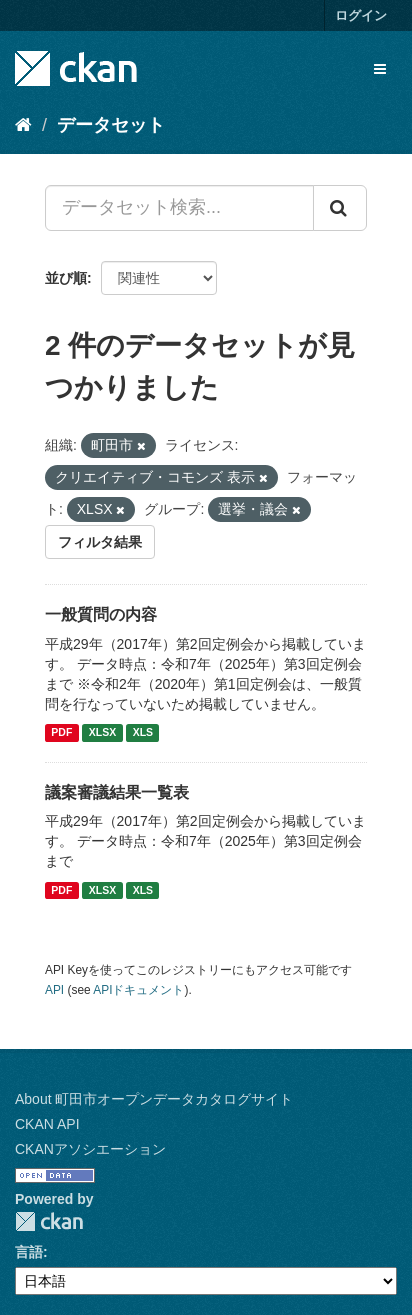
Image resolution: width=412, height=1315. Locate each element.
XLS (143, 733)
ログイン (361, 15)
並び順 (66, 278)
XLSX (102, 733)
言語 (29, 1252)
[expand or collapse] (380, 69)
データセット (111, 125)
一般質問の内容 (101, 614)
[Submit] (340, 208)
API (54, 990)
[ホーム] (23, 125)
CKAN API (47, 1124)
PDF (61, 733)
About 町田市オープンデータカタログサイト (154, 1099)
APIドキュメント (138, 990)
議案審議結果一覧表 (117, 792)
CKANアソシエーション (90, 1149)
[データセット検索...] (179, 208)
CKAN (49, 1221)
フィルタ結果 (100, 542)
